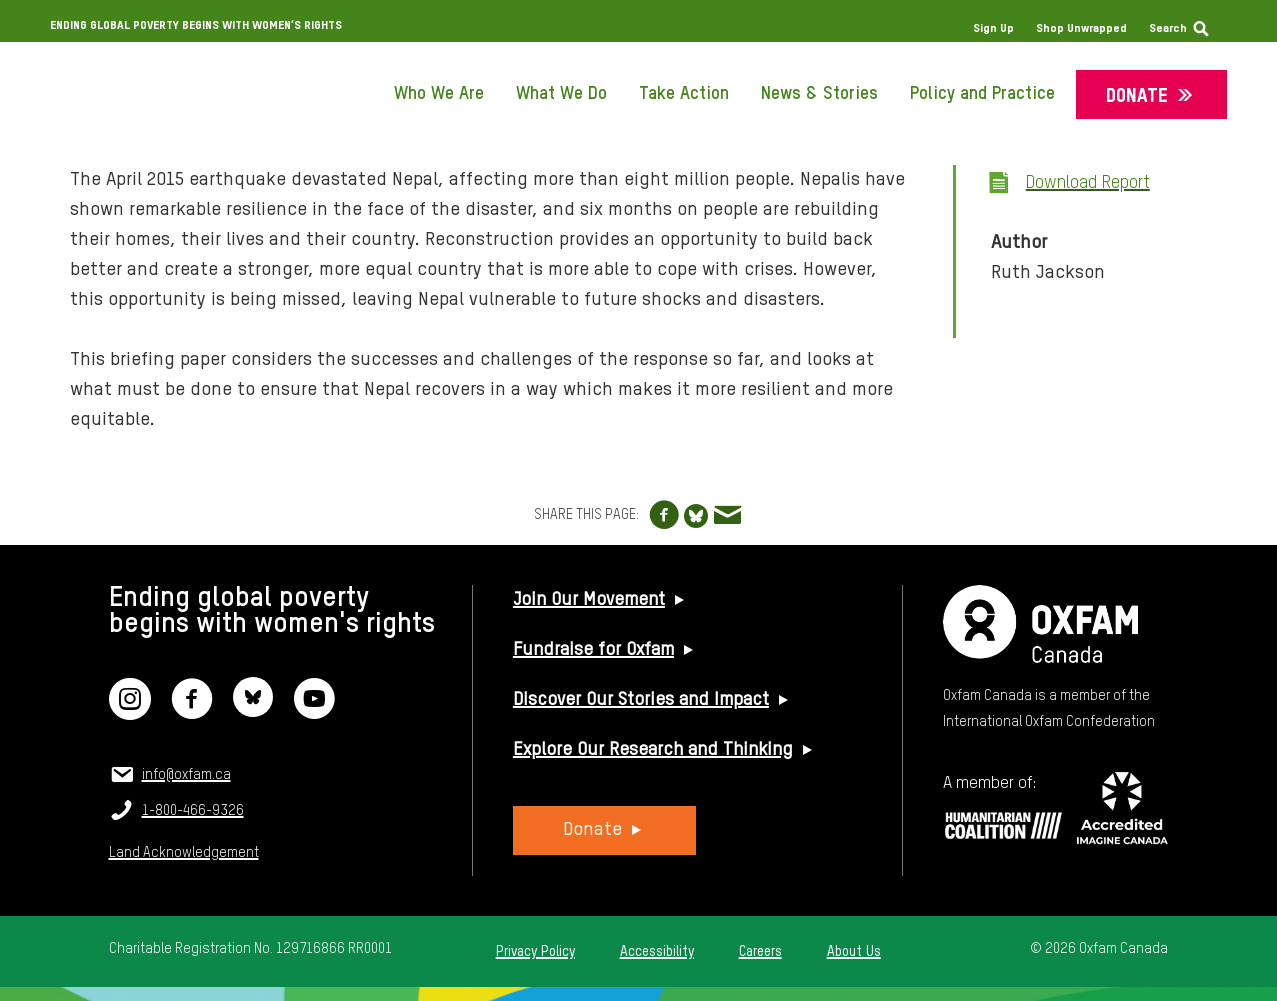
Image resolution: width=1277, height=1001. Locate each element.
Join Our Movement (589, 600)
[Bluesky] (253, 711)
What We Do (561, 94)
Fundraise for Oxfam (593, 650)
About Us (854, 952)
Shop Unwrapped (1081, 29)
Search (1168, 29)
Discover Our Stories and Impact (641, 700)
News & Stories (819, 94)
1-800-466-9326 (193, 811)
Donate (1137, 96)
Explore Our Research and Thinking (653, 750)
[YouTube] (314, 711)
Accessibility (657, 952)
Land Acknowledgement (184, 853)
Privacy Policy (535, 952)
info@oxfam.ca (186, 775)
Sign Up (993, 29)
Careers (760, 952)
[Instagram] (130, 711)
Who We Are (439, 94)
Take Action (684, 94)
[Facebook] (192, 711)
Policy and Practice (982, 94)
